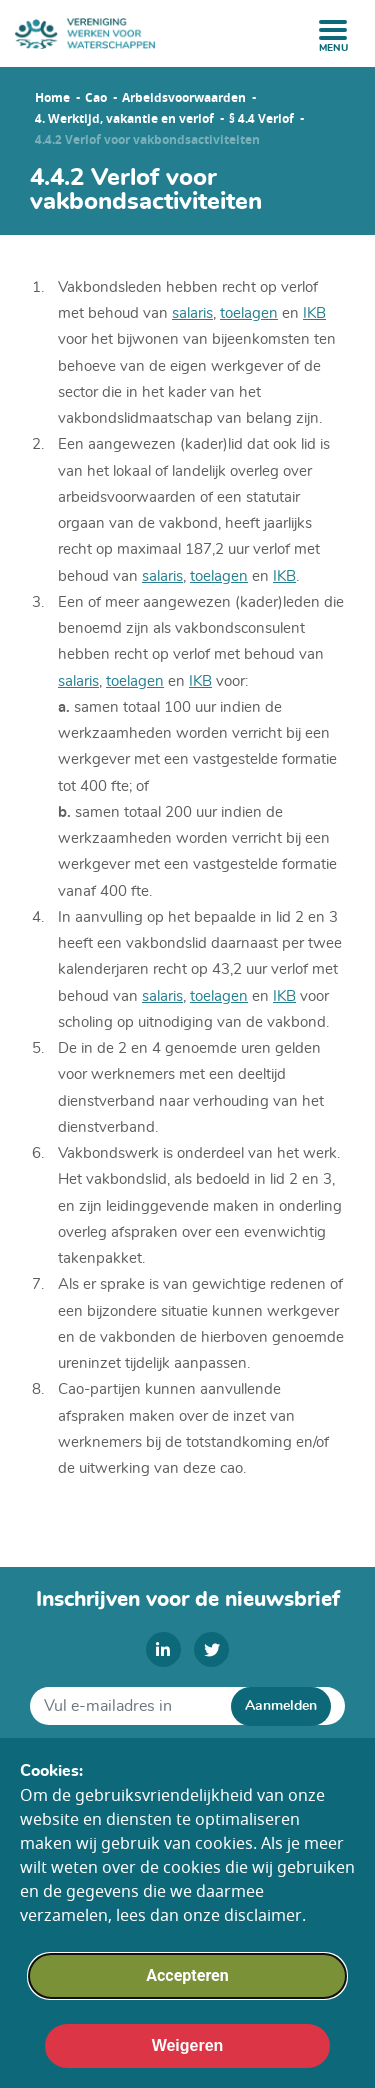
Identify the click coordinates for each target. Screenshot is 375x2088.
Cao (96, 98)
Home (52, 98)
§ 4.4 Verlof (261, 119)
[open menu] (333, 30)
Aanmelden (281, 1706)
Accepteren (187, 1994)
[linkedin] (163, 1649)
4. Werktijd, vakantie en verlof (124, 119)
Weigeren (188, 2064)
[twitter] (211, 1649)
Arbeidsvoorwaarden (184, 98)
